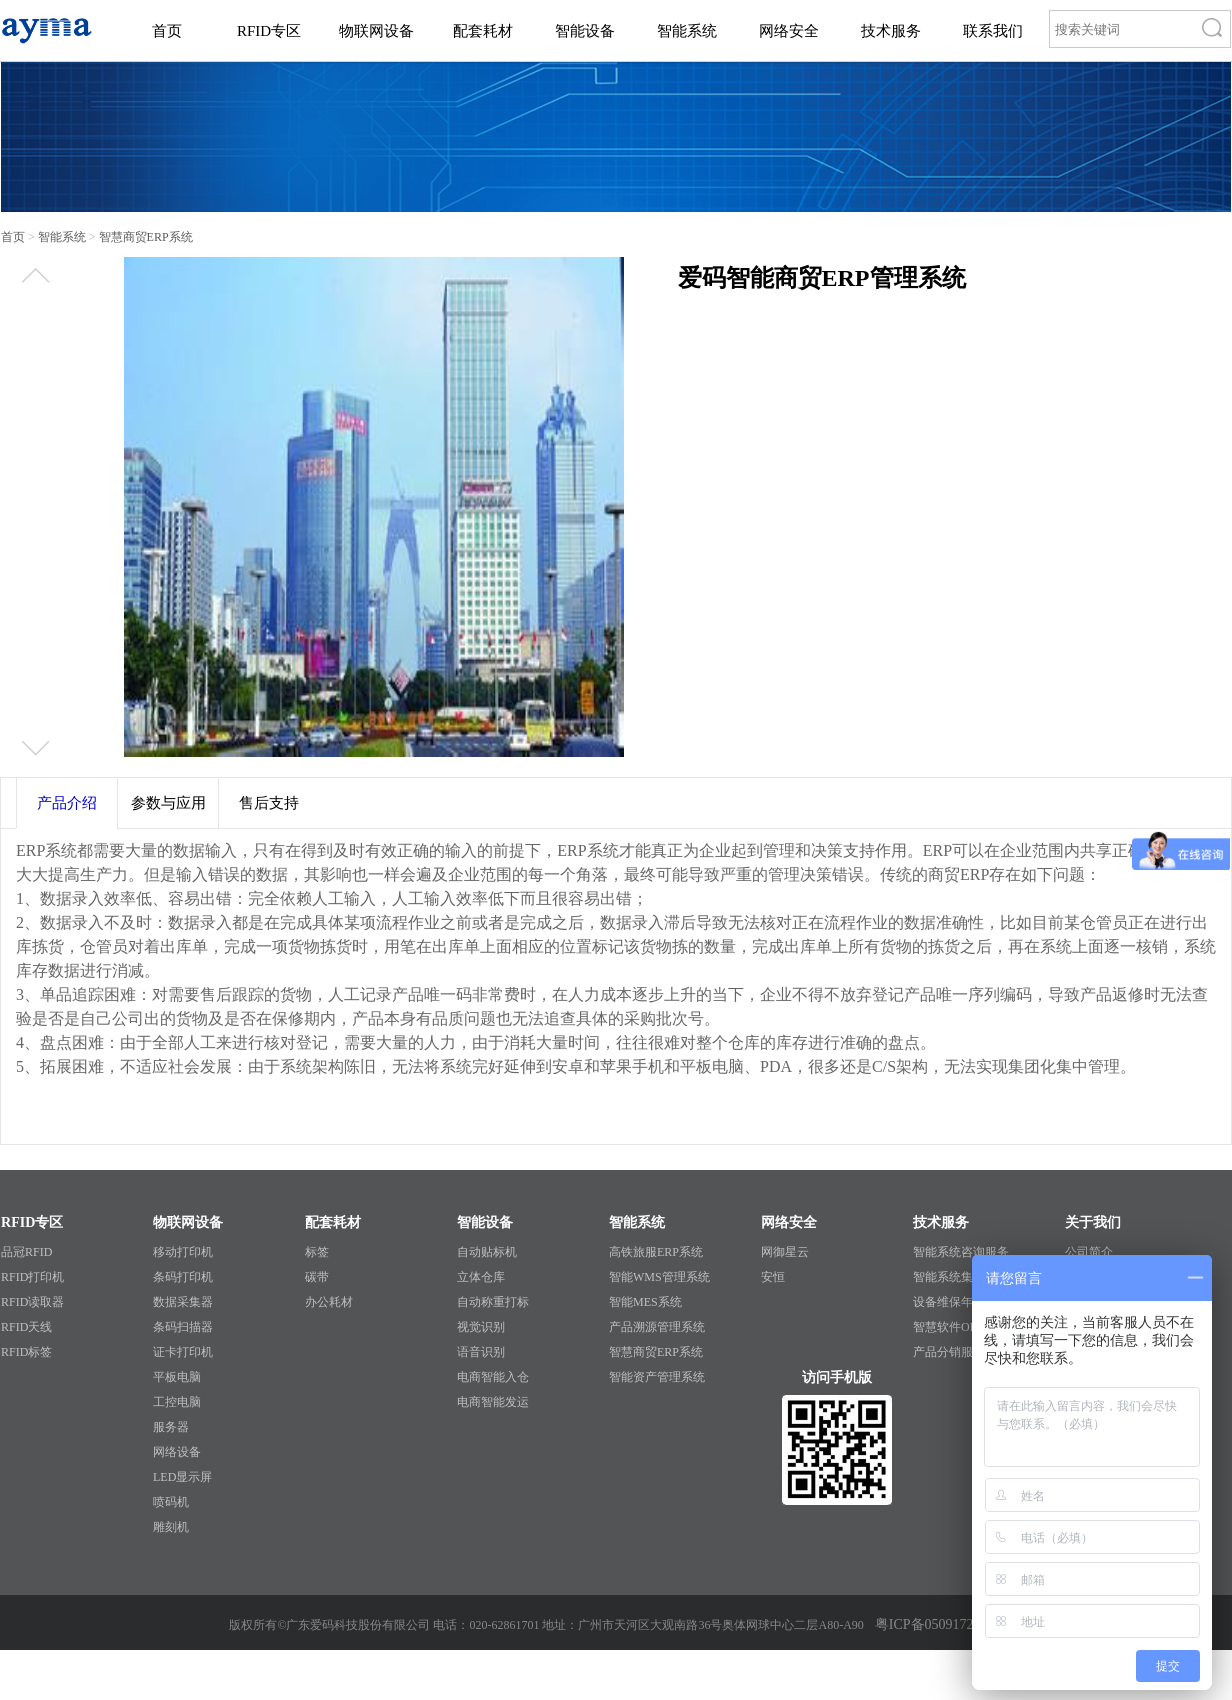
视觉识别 (481, 1327)
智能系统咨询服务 (961, 1252)
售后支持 (269, 803)
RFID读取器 (32, 1302)
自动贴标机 (487, 1252)
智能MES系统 (645, 1302)
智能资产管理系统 (657, 1377)
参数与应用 (168, 803)
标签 (317, 1252)
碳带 (317, 1277)
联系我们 (993, 31)
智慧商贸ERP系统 (656, 1352)
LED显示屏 (182, 1477)
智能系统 (687, 31)
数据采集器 (183, 1302)
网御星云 (785, 1252)
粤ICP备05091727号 (935, 1624)
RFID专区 (269, 31)
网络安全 (789, 31)
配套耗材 (483, 31)
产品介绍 (67, 803)
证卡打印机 (183, 1352)
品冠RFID (26, 1252)
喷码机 (171, 1502)
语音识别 (481, 1352)
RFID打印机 (32, 1277)
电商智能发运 (493, 1402)
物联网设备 (376, 31)
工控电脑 (177, 1402)
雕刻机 (171, 1527)
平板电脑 (177, 1377)
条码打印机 (183, 1277)
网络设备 (177, 1452)
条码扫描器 (183, 1327)
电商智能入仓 (493, 1377)
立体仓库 (481, 1277)
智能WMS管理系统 (659, 1277)
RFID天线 (26, 1327)
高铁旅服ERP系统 (656, 1252)
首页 (167, 31)
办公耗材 (329, 1302)
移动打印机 (183, 1252)
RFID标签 (26, 1352)
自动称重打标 (493, 1302)
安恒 (773, 1277)
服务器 (171, 1427)
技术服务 (891, 31)
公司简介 (1089, 1252)
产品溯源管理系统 (657, 1327)
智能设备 (585, 31)
